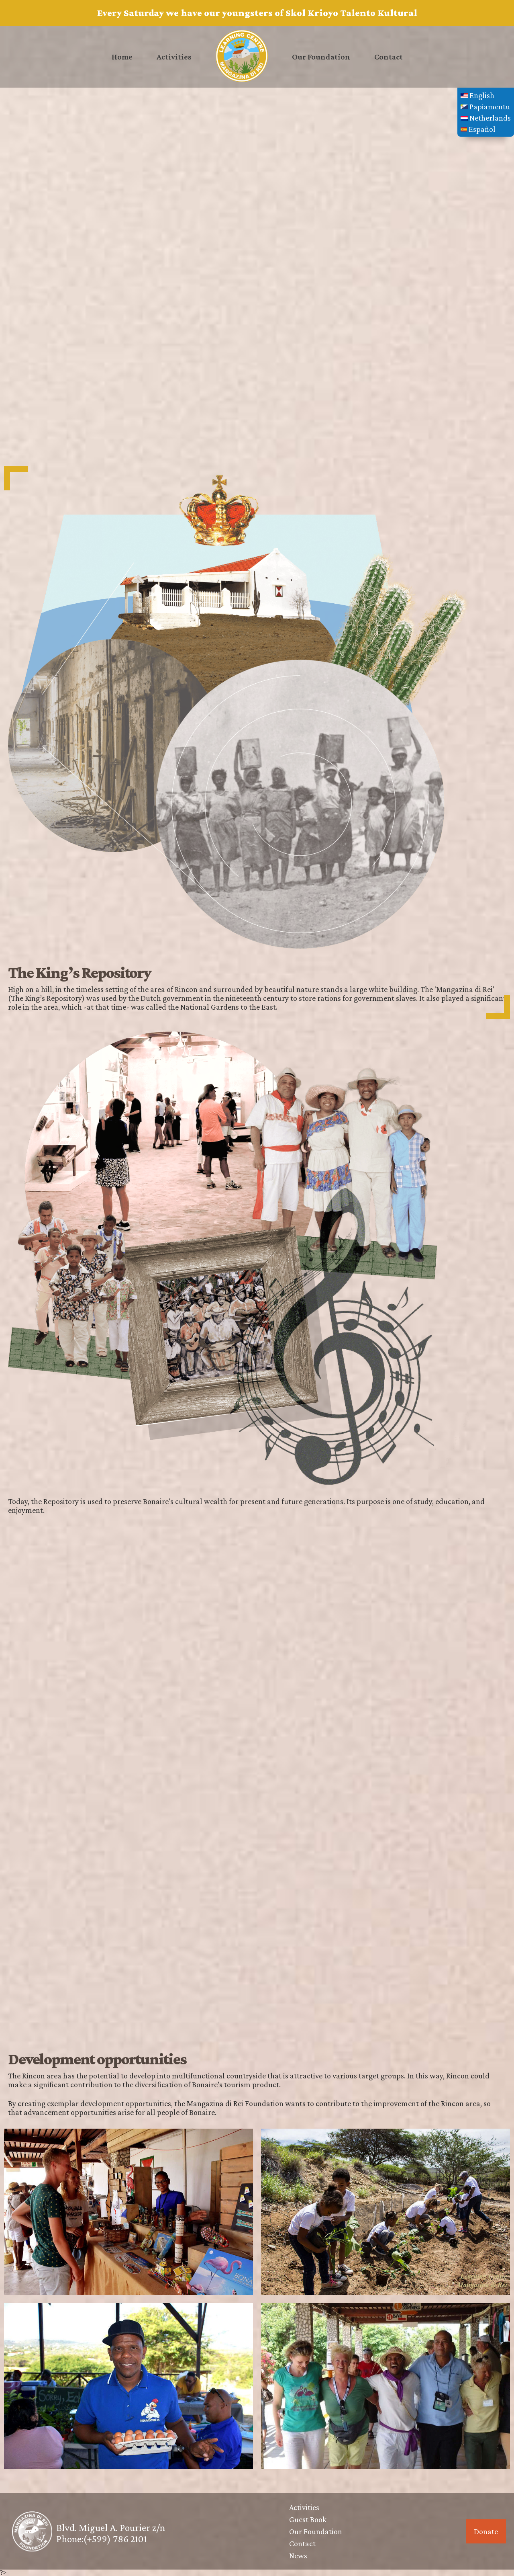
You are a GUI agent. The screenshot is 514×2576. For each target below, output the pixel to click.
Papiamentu (485, 106)
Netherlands (486, 117)
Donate (486, 2531)
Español (478, 129)
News (298, 2555)
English (477, 95)
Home (122, 56)
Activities (174, 56)
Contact (388, 56)
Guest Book (307, 2519)
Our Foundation (321, 56)
